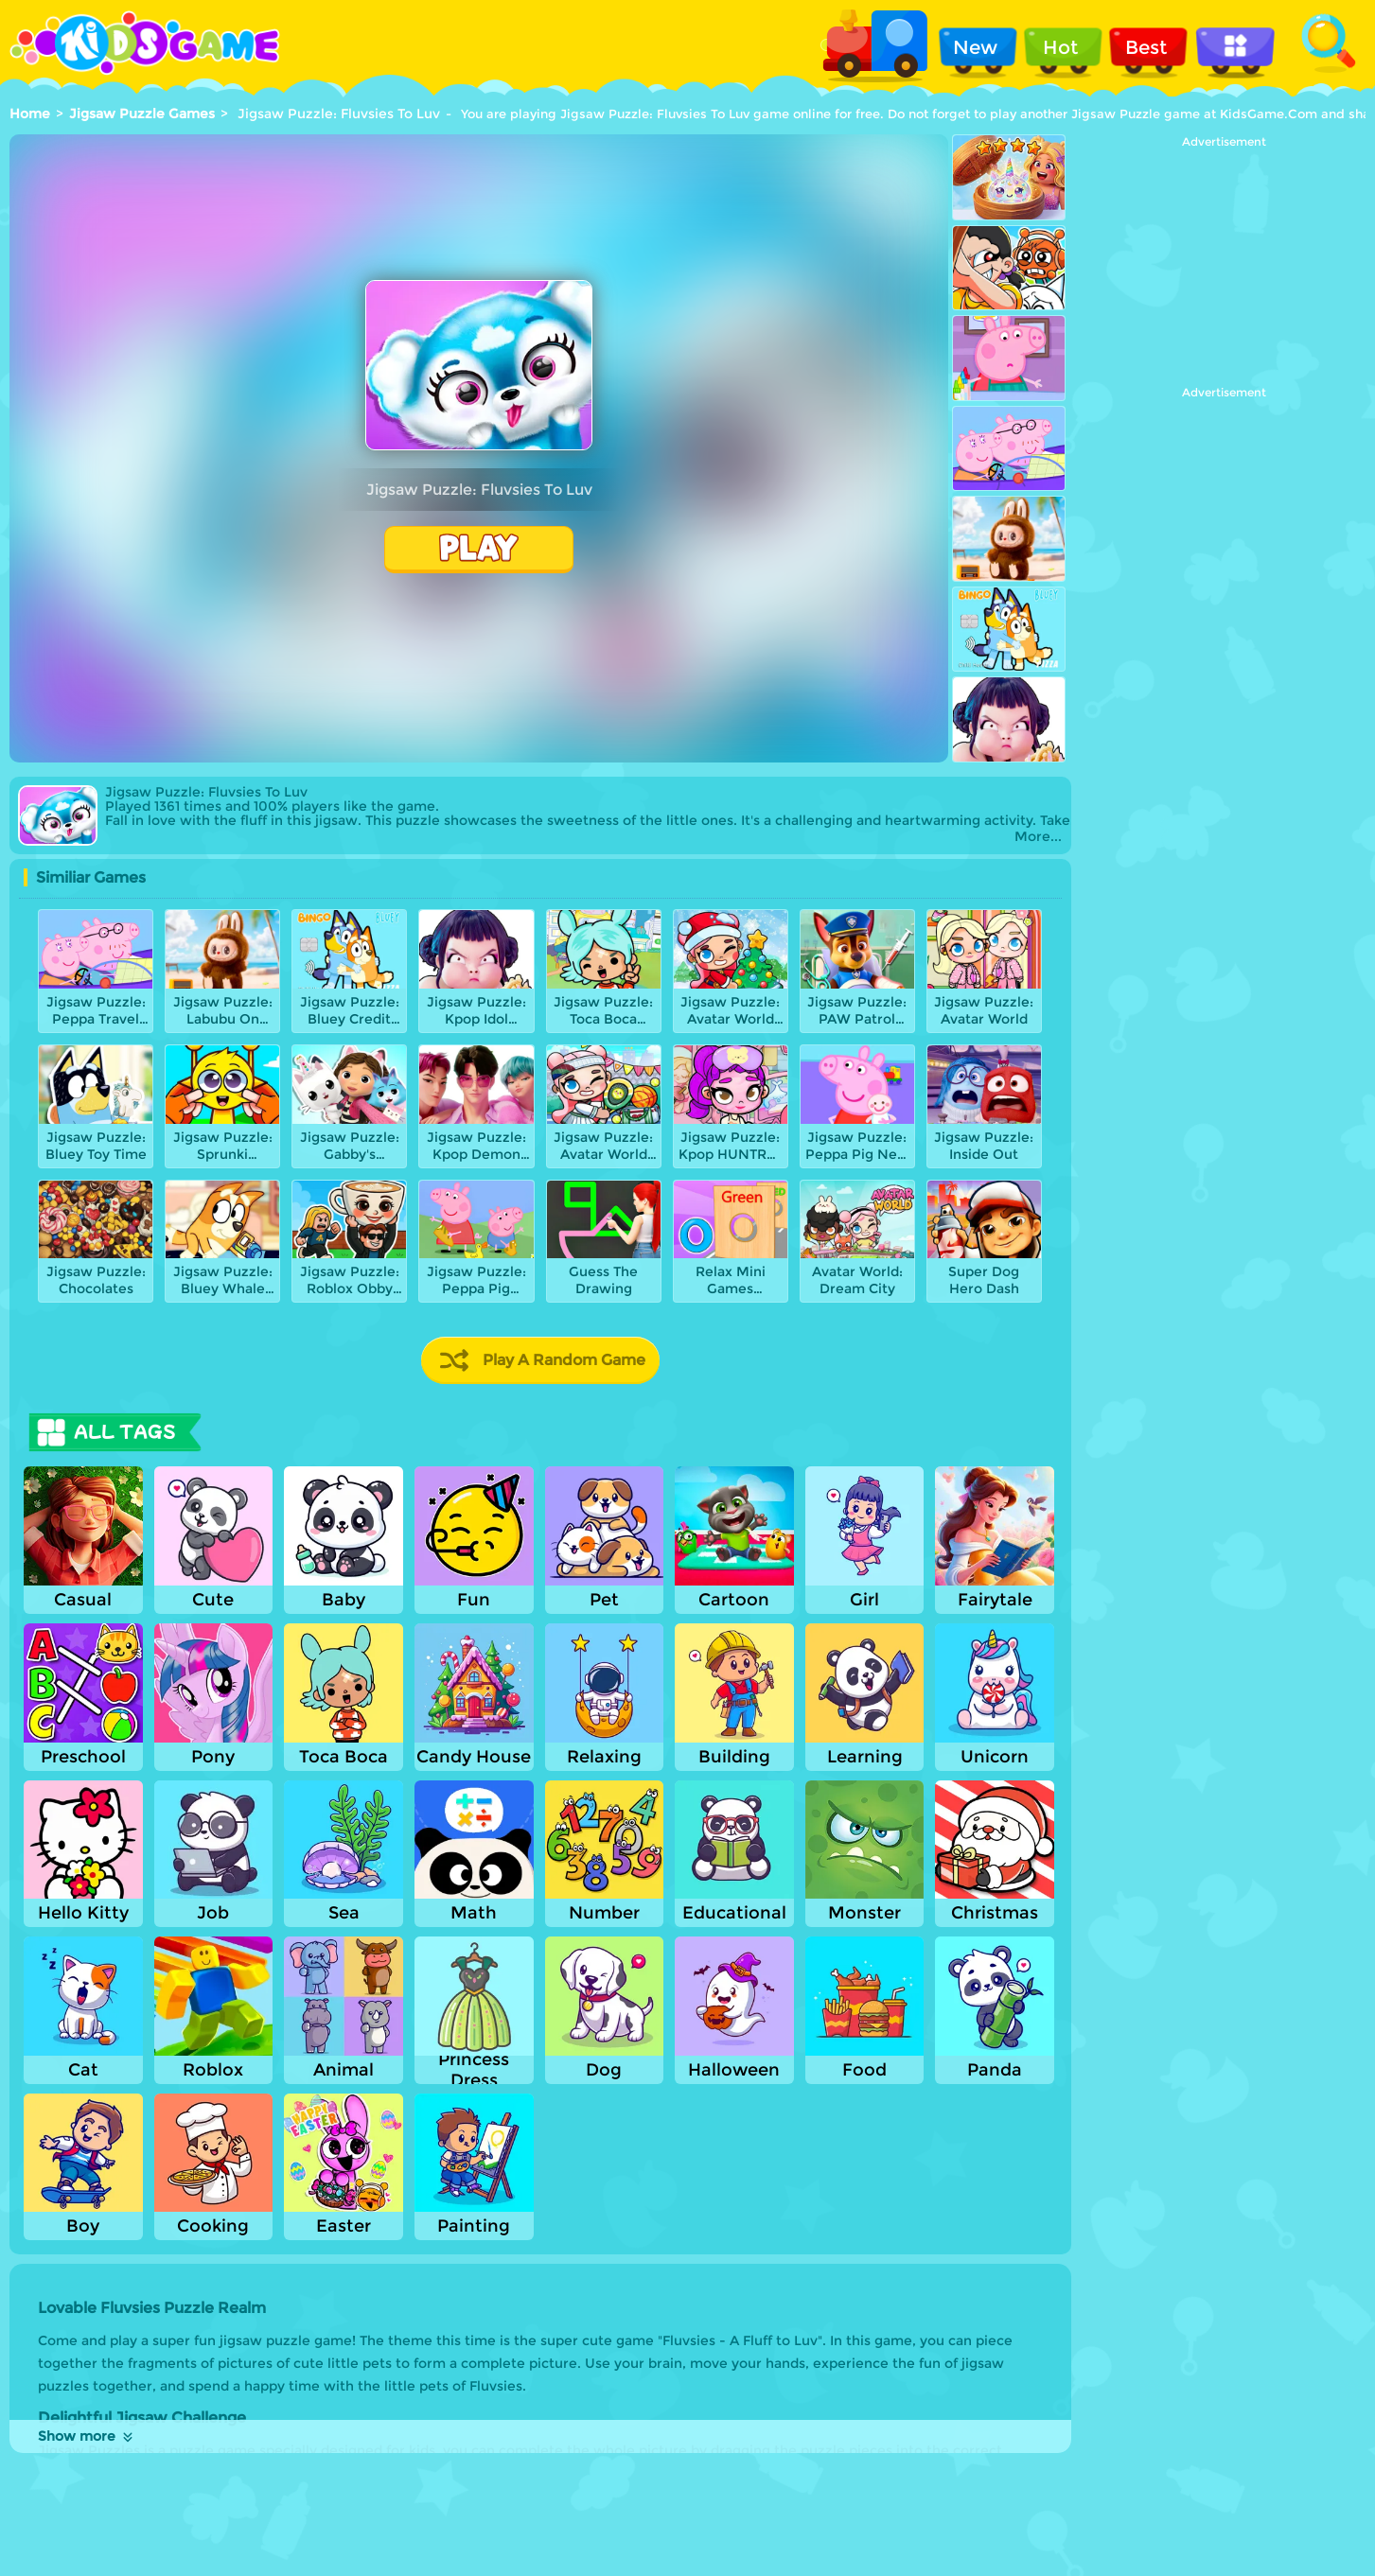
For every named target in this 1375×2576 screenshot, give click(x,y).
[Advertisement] (1224, 267)
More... (1038, 837)
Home (29, 113)
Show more (86, 2436)
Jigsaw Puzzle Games (142, 113)
